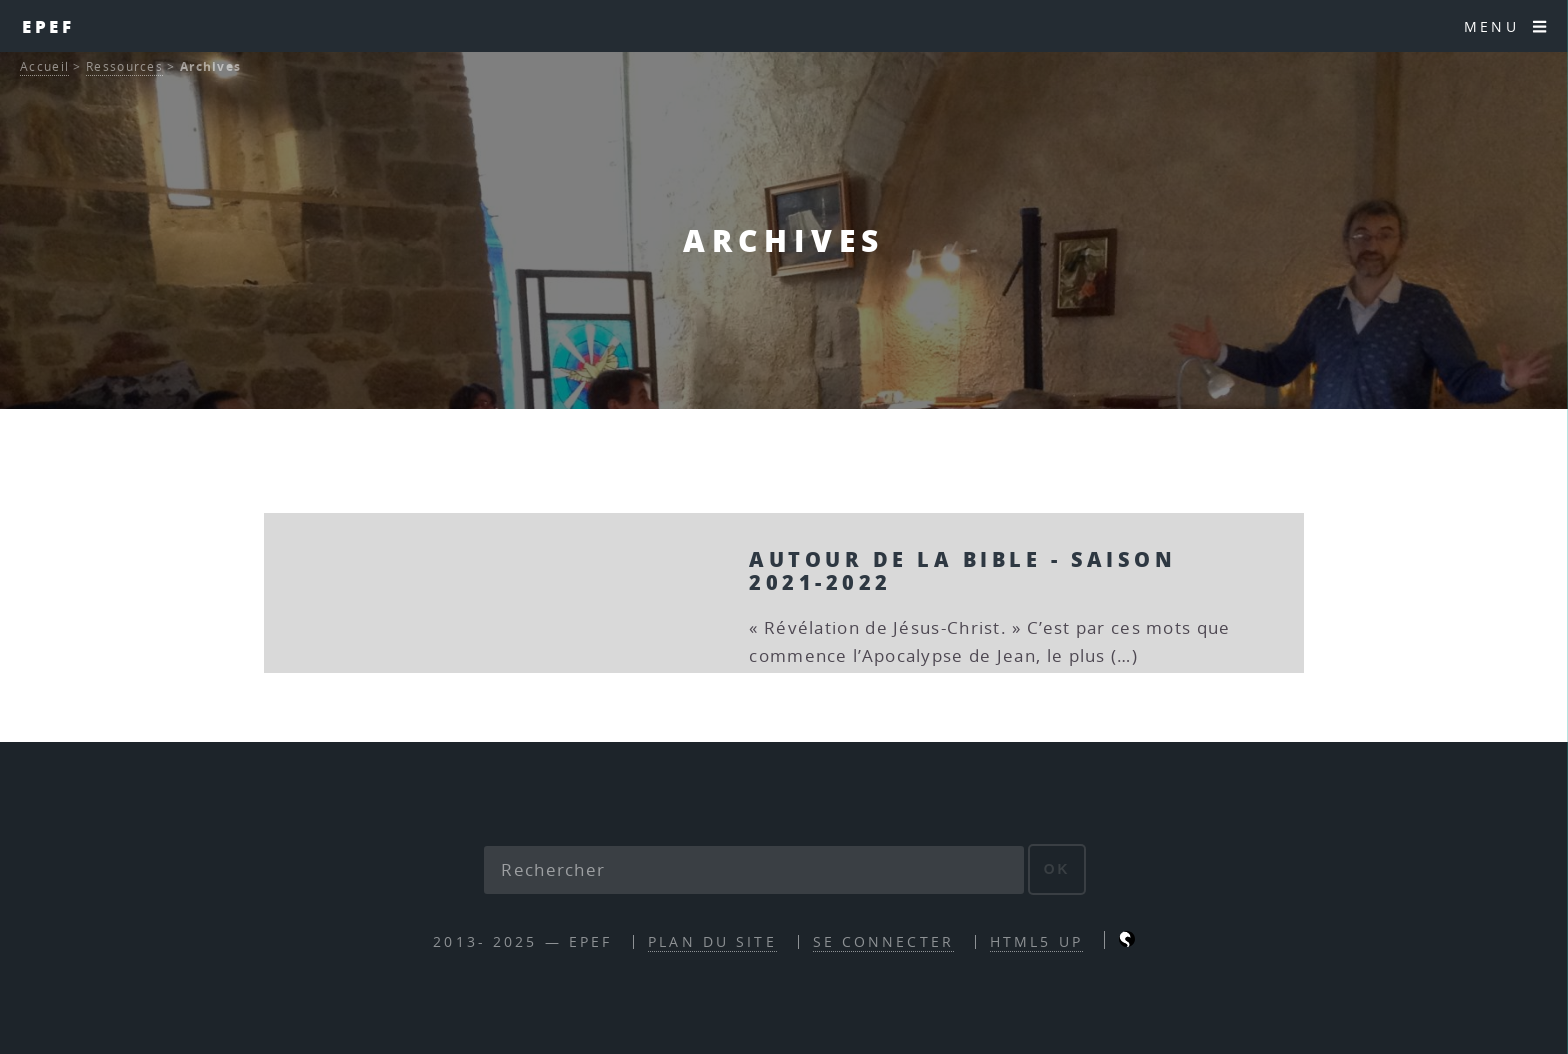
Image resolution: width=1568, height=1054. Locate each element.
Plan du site (712, 941)
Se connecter (883, 941)
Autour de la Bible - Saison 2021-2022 (962, 570)
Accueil (44, 66)
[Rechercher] (754, 870)
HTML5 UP (1036, 941)
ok (1057, 869)
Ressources (124, 66)
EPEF (49, 26)
